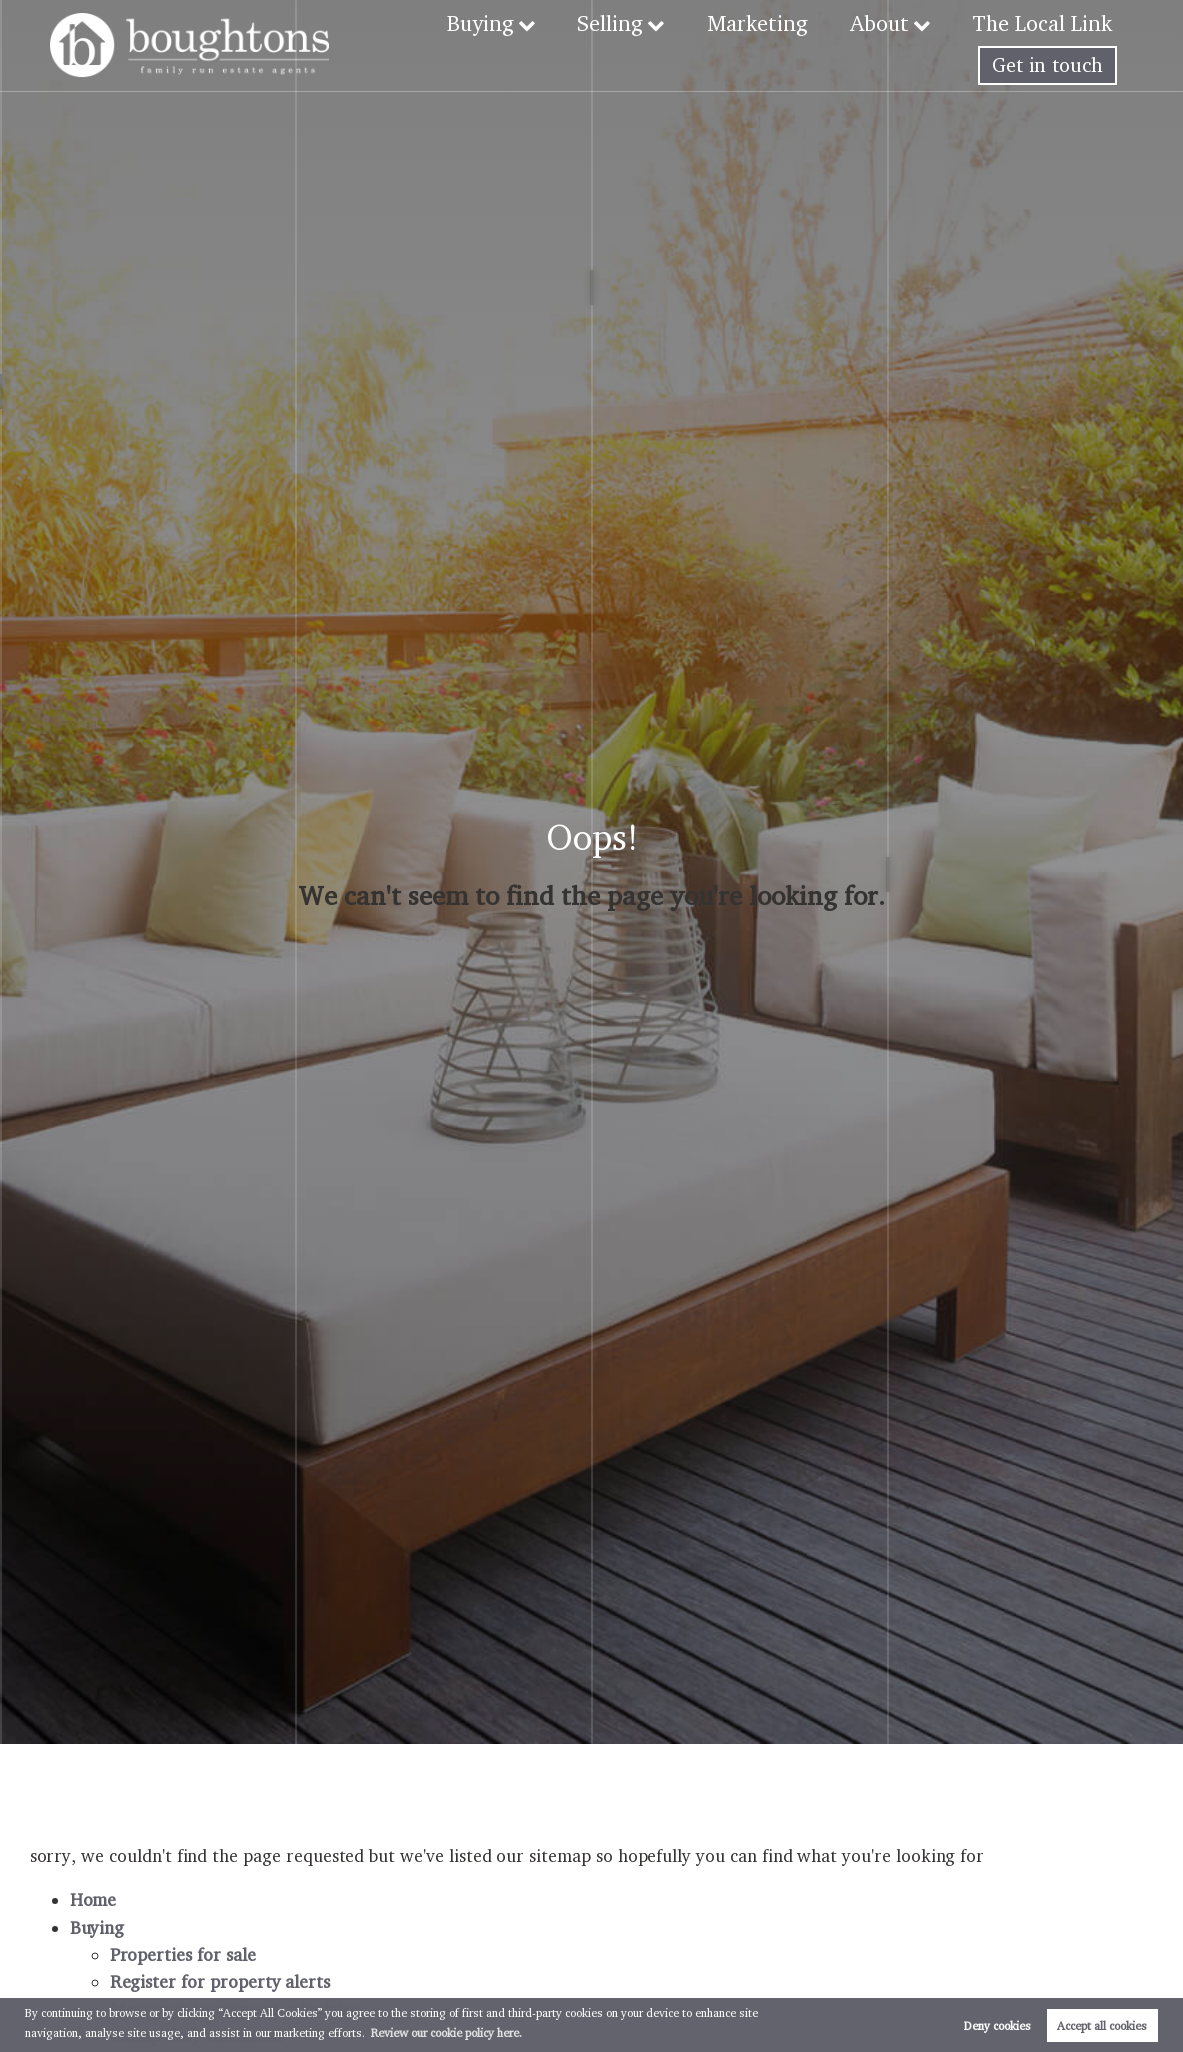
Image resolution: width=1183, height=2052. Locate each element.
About (890, 23)
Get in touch (1047, 65)
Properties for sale (183, 1954)
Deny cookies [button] (997, 2025)
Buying (511, 23)
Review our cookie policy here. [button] (446, 2032)
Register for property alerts (220, 1981)
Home (93, 1899)
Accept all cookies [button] (1102, 2025)
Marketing (775, 23)
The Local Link (1046, 23)
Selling (635, 23)
